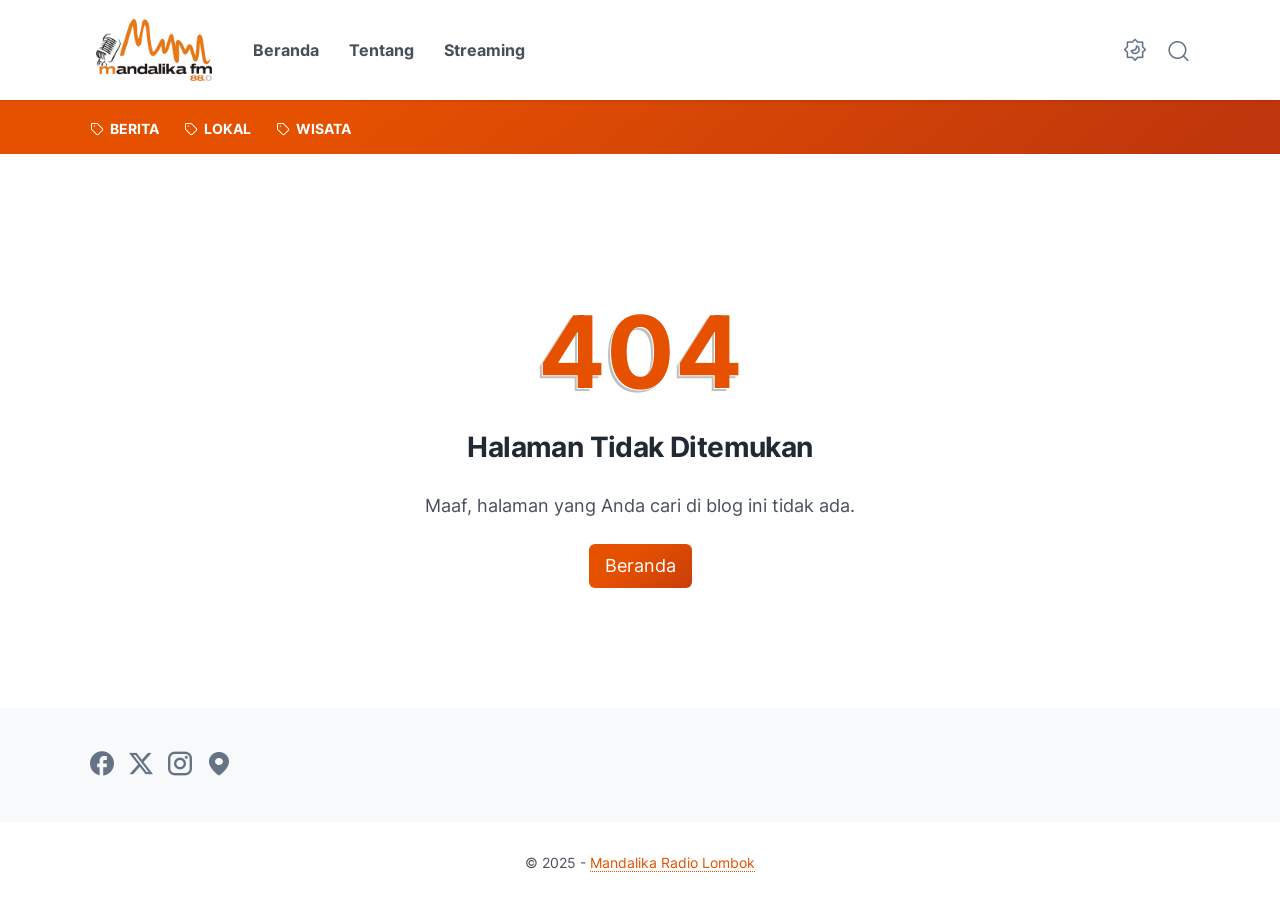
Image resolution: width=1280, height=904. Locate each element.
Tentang (381, 50)
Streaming (484, 50)
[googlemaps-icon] (219, 765)
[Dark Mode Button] (1135, 50)
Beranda (286, 50)
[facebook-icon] (102, 765)
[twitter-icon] (141, 765)
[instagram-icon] (180, 765)
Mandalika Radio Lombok (672, 862)
